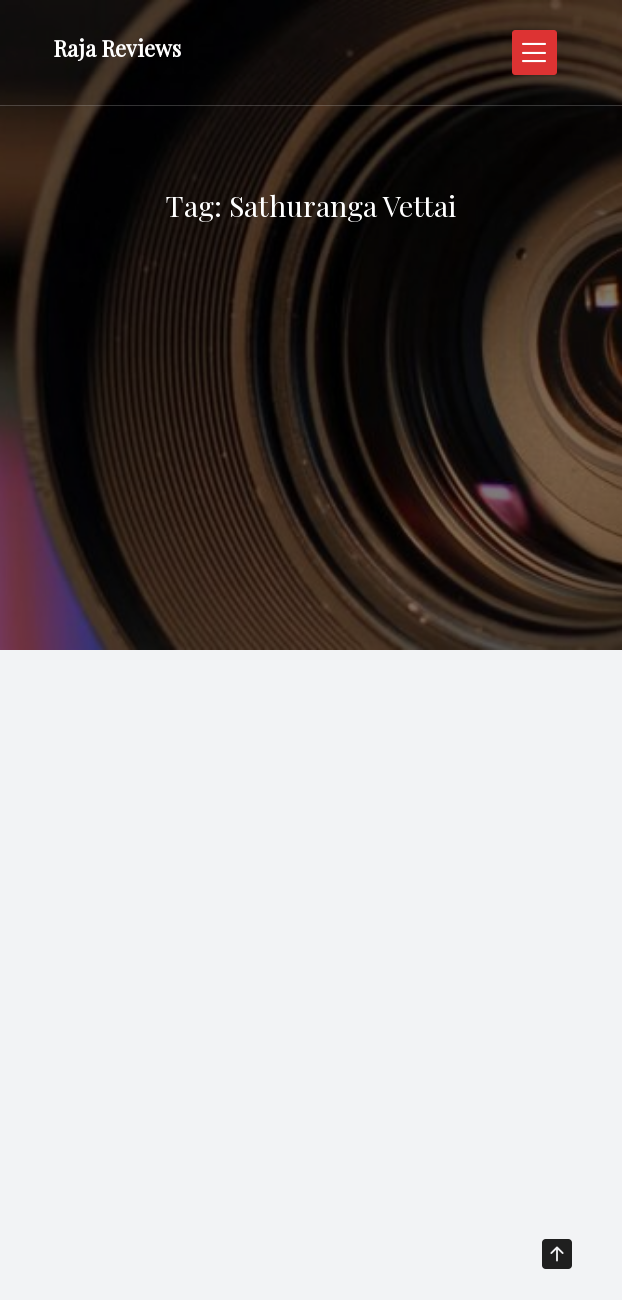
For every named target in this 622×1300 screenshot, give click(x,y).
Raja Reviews (117, 48)
